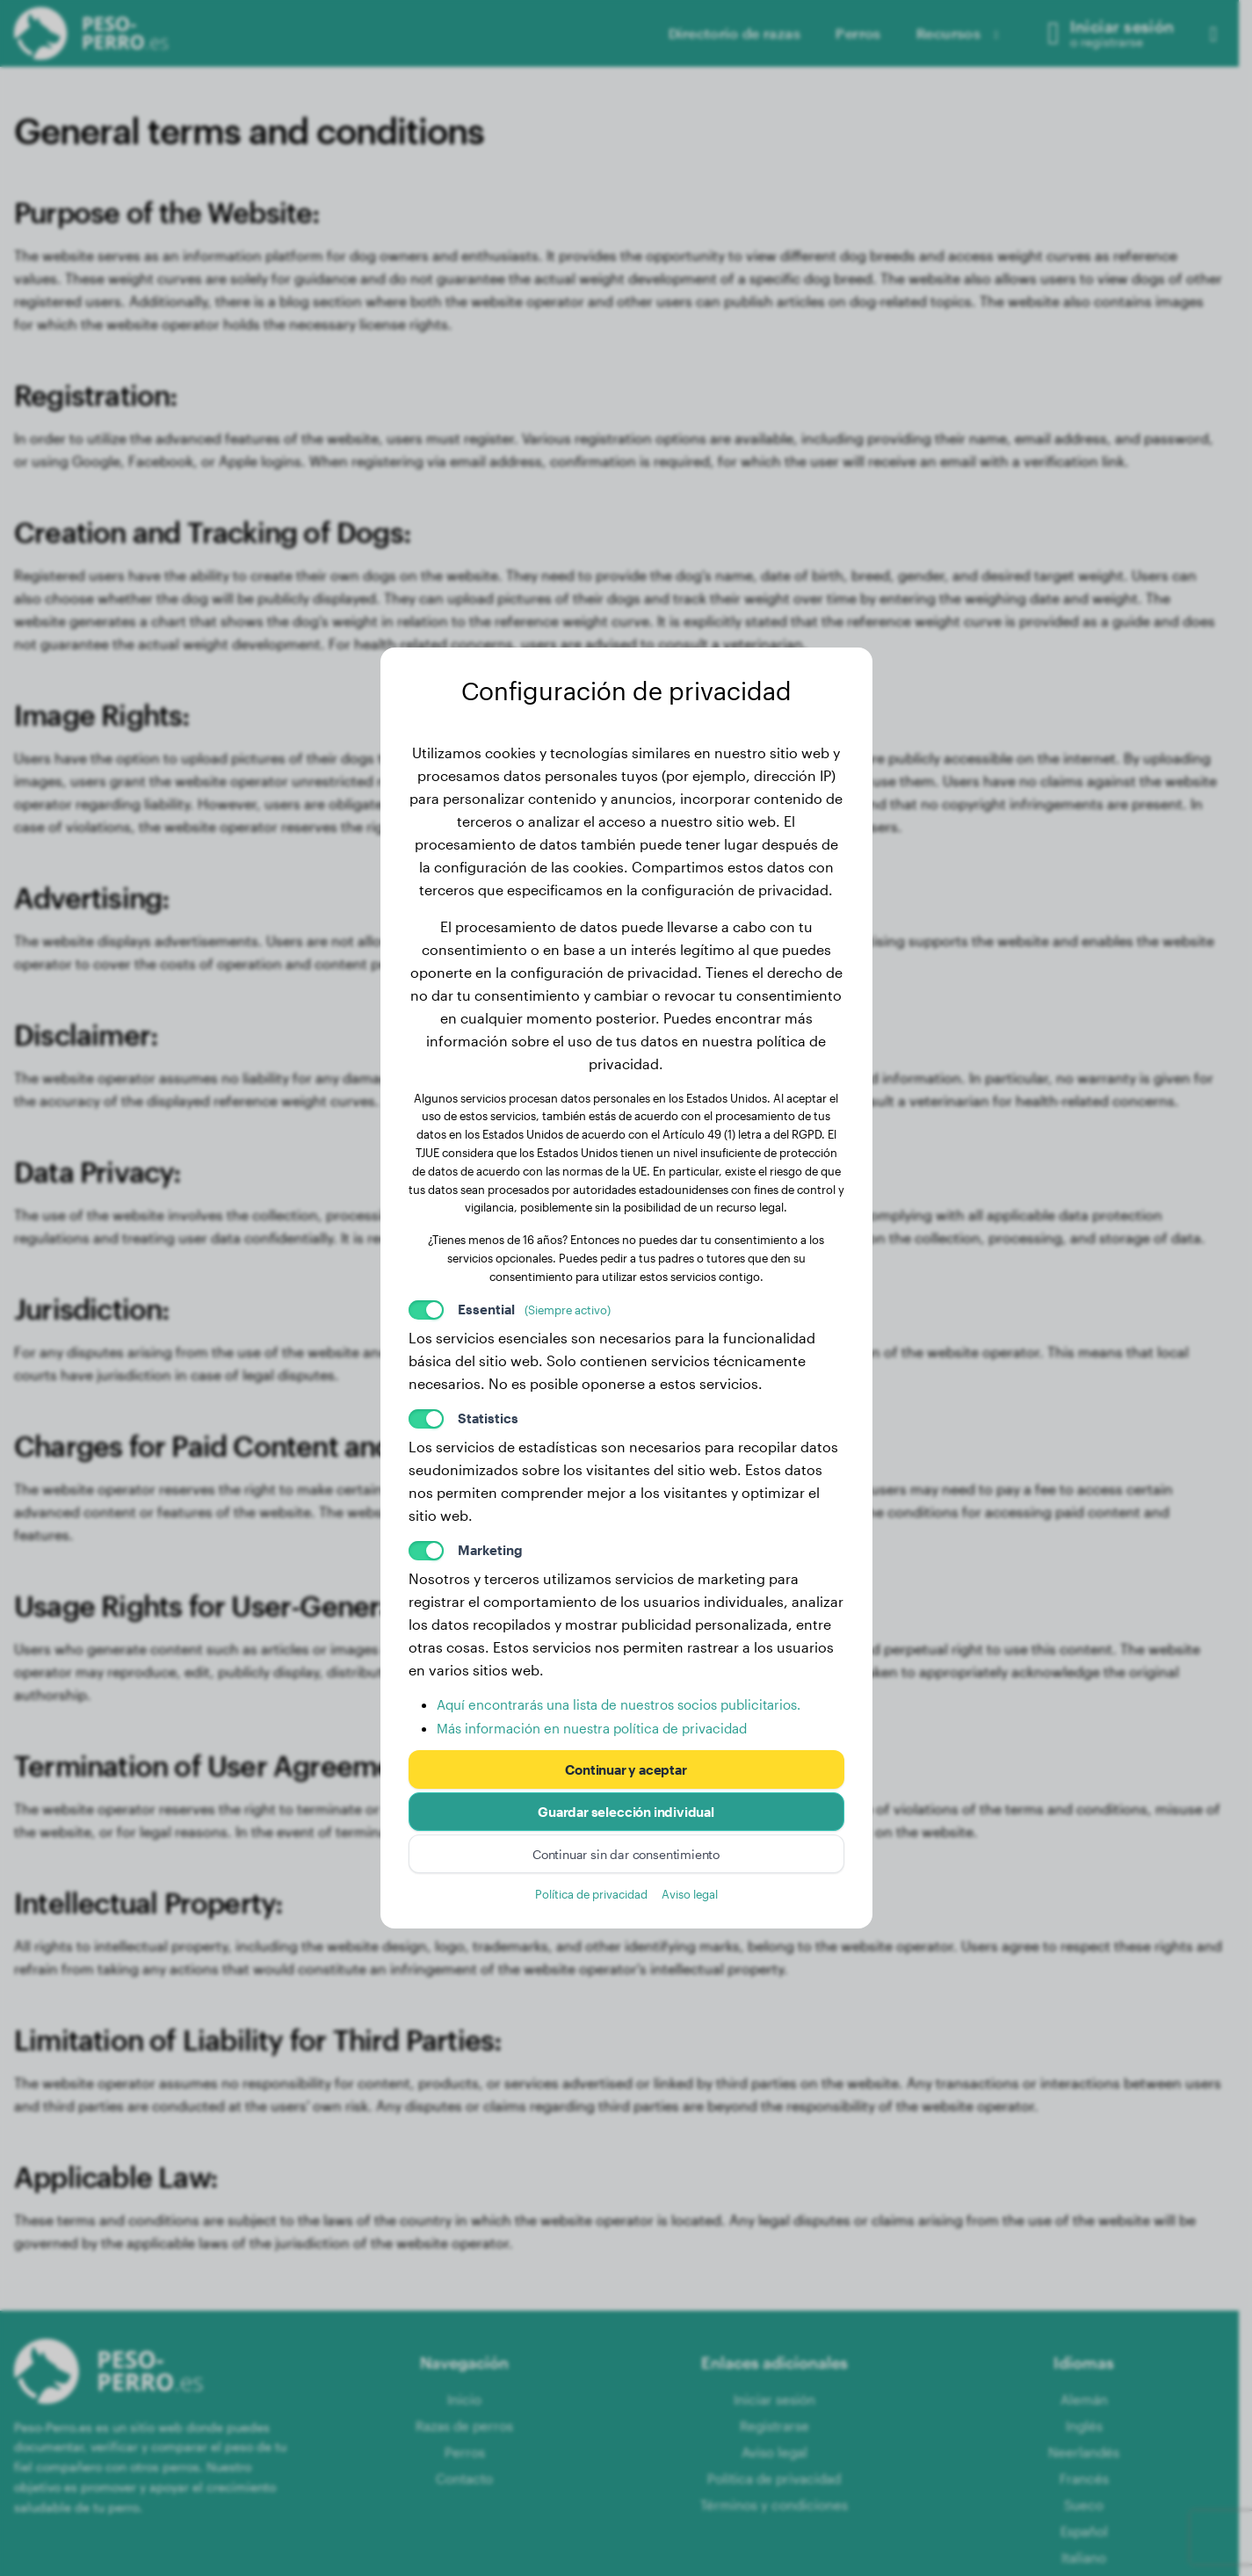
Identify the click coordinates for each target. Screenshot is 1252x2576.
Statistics (488, 1418)
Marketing (490, 1550)
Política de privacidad (591, 1893)
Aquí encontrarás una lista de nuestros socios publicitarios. (618, 1704)
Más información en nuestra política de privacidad (592, 1728)
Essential (534, 1309)
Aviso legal (690, 1893)
